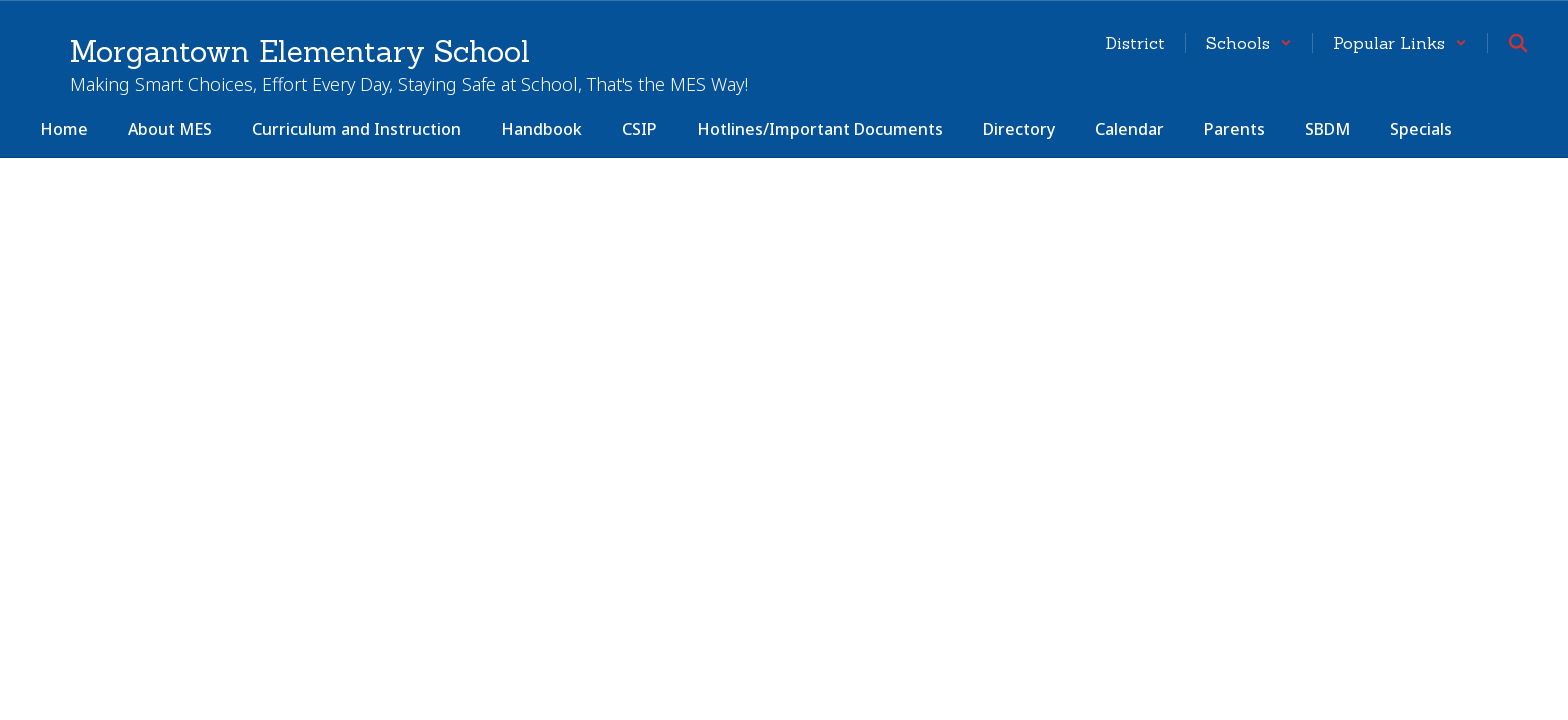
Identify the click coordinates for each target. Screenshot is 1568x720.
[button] (1249, 43)
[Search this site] (1518, 43)
